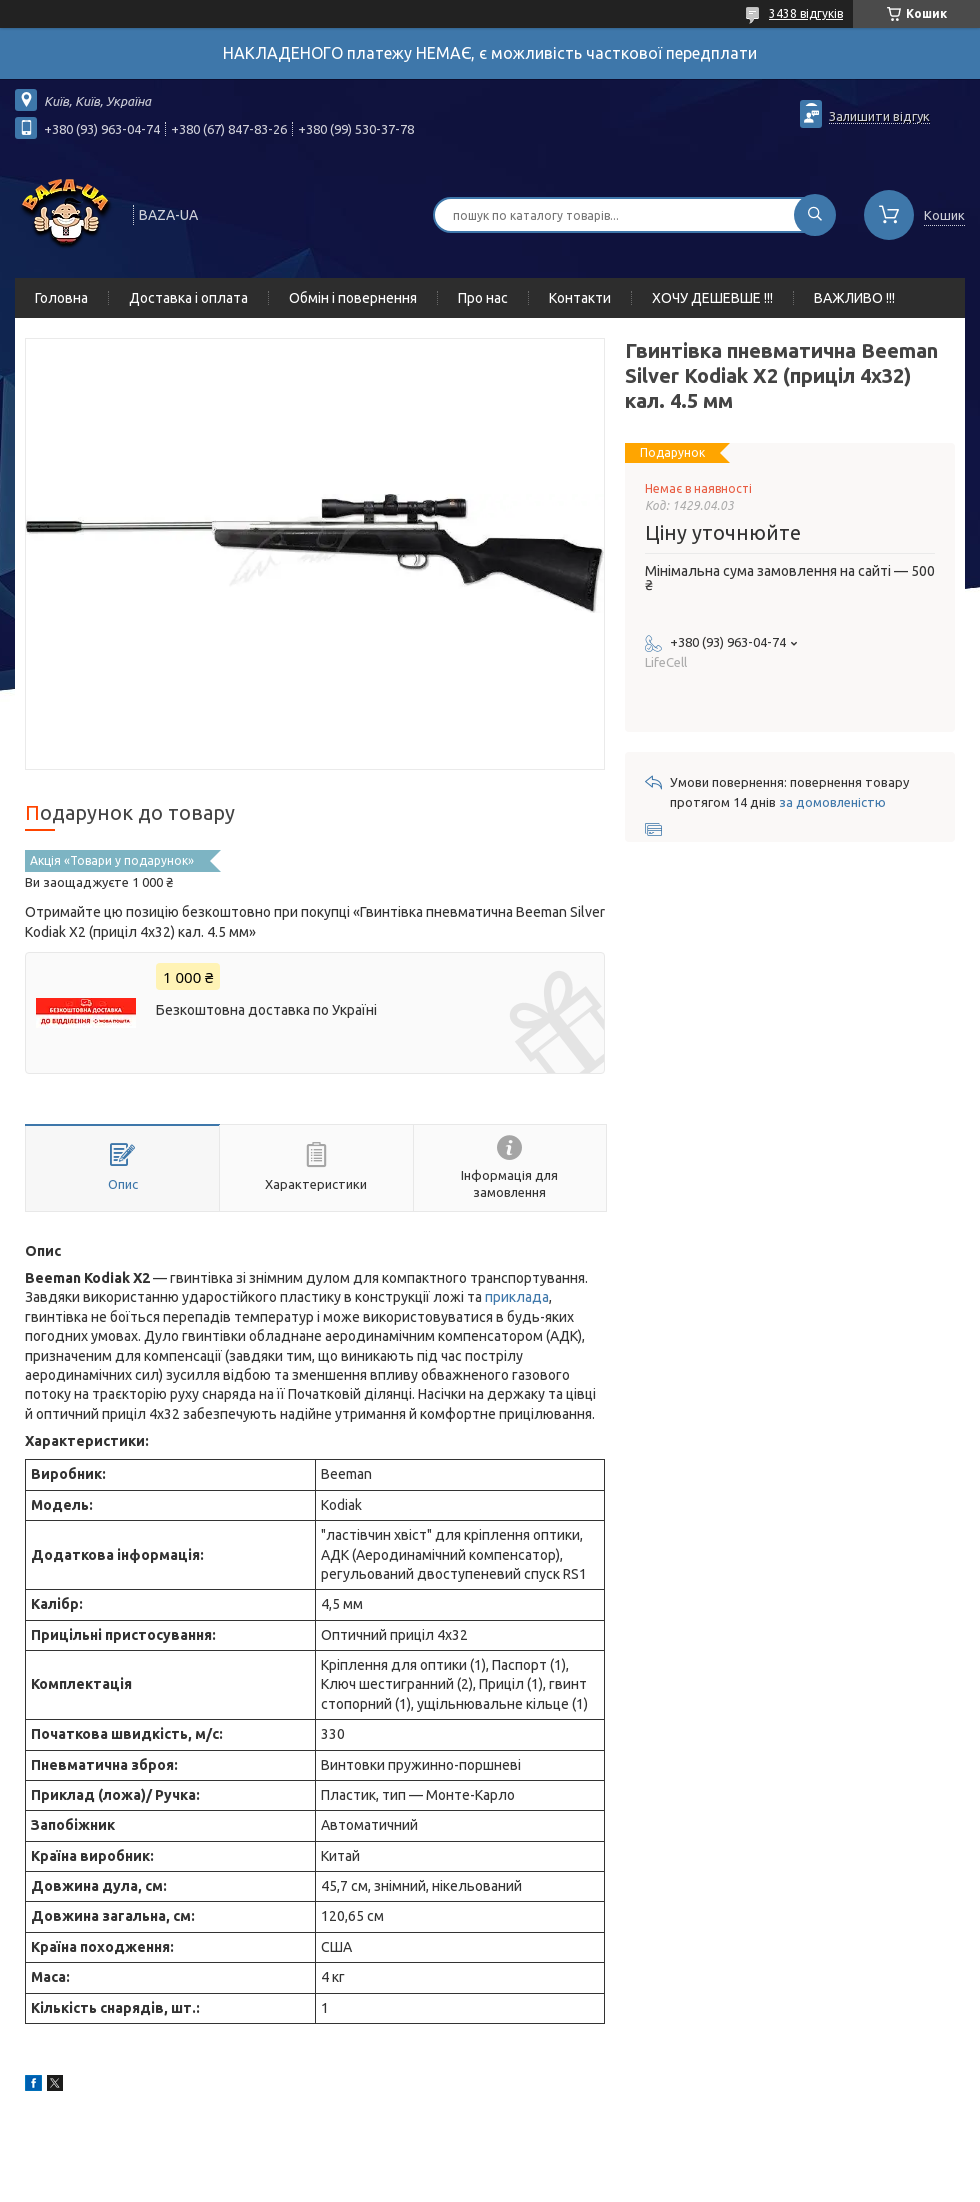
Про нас (483, 298)
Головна (61, 298)
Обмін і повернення (353, 298)
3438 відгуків (806, 13)
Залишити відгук (879, 116)
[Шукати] (815, 215)
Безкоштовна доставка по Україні (266, 1010)
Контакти (580, 298)
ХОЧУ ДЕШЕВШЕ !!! (712, 298)
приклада (517, 1297)
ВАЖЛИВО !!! (854, 298)
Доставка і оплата (188, 298)
